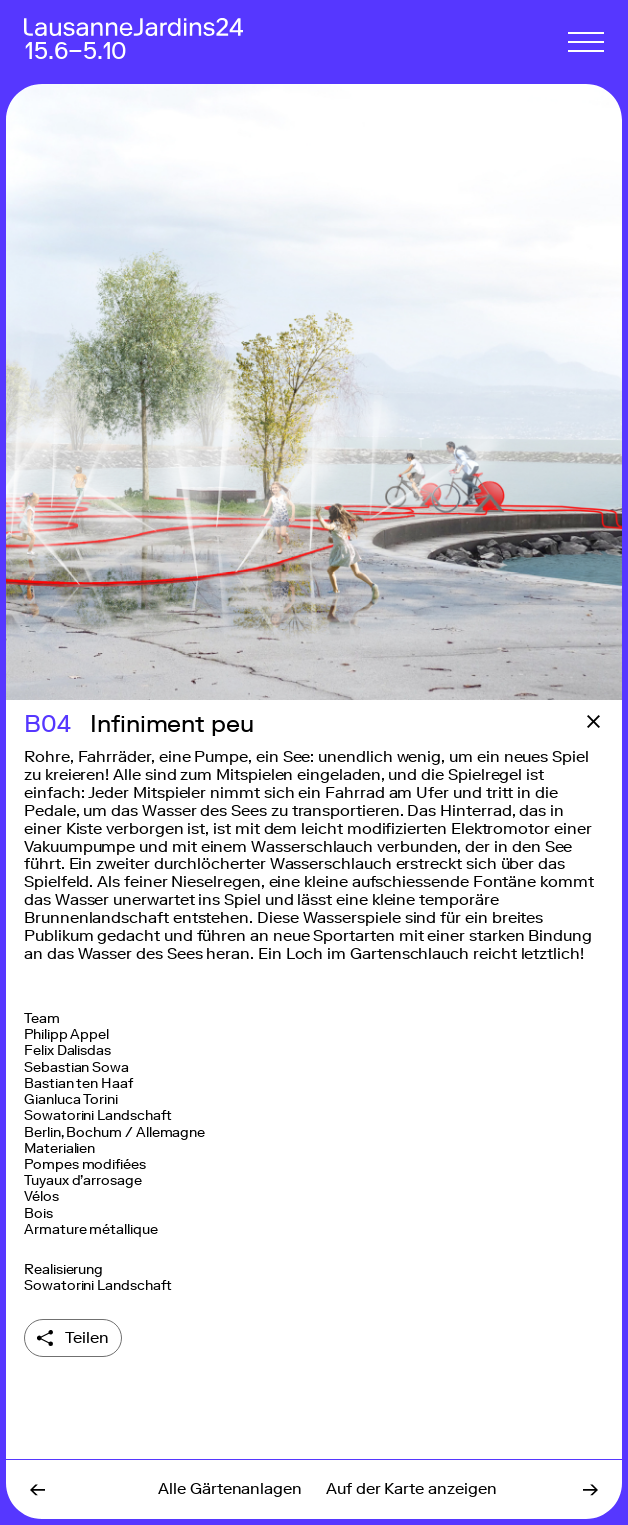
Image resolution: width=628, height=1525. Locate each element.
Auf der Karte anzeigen (411, 1488)
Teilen (87, 1337)
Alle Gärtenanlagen (230, 1488)
